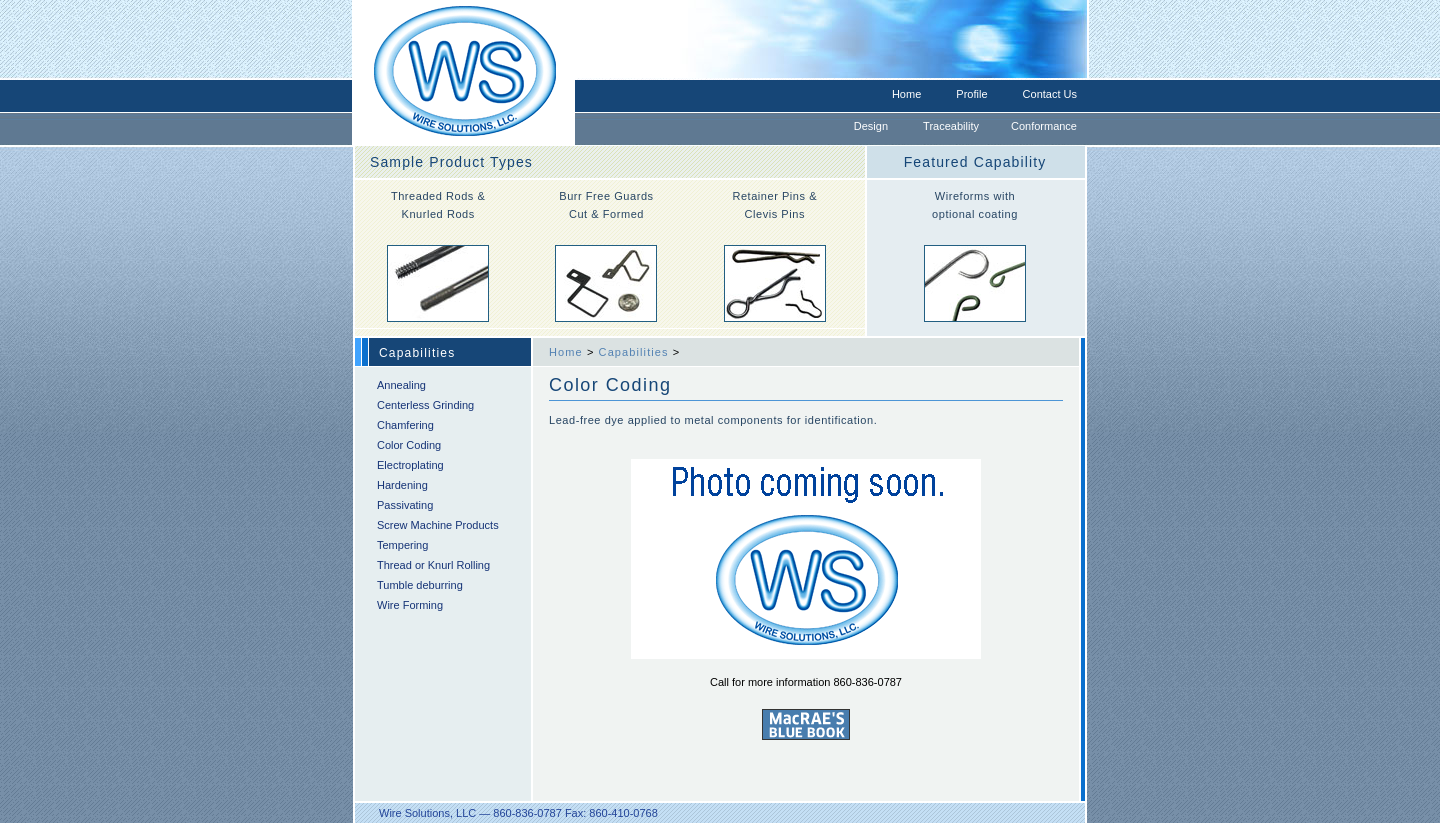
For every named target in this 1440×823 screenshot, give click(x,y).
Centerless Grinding (425, 405)
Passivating (405, 505)
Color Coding (409, 445)
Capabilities (634, 352)
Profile (971, 94)
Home (906, 94)
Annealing (401, 385)
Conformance (1044, 126)
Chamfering (405, 425)
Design (871, 126)
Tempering (402, 545)
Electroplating (410, 465)
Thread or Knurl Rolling (433, 565)
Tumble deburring (420, 585)
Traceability (951, 126)
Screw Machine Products (438, 525)
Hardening (402, 485)
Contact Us (1050, 94)
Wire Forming (410, 605)
